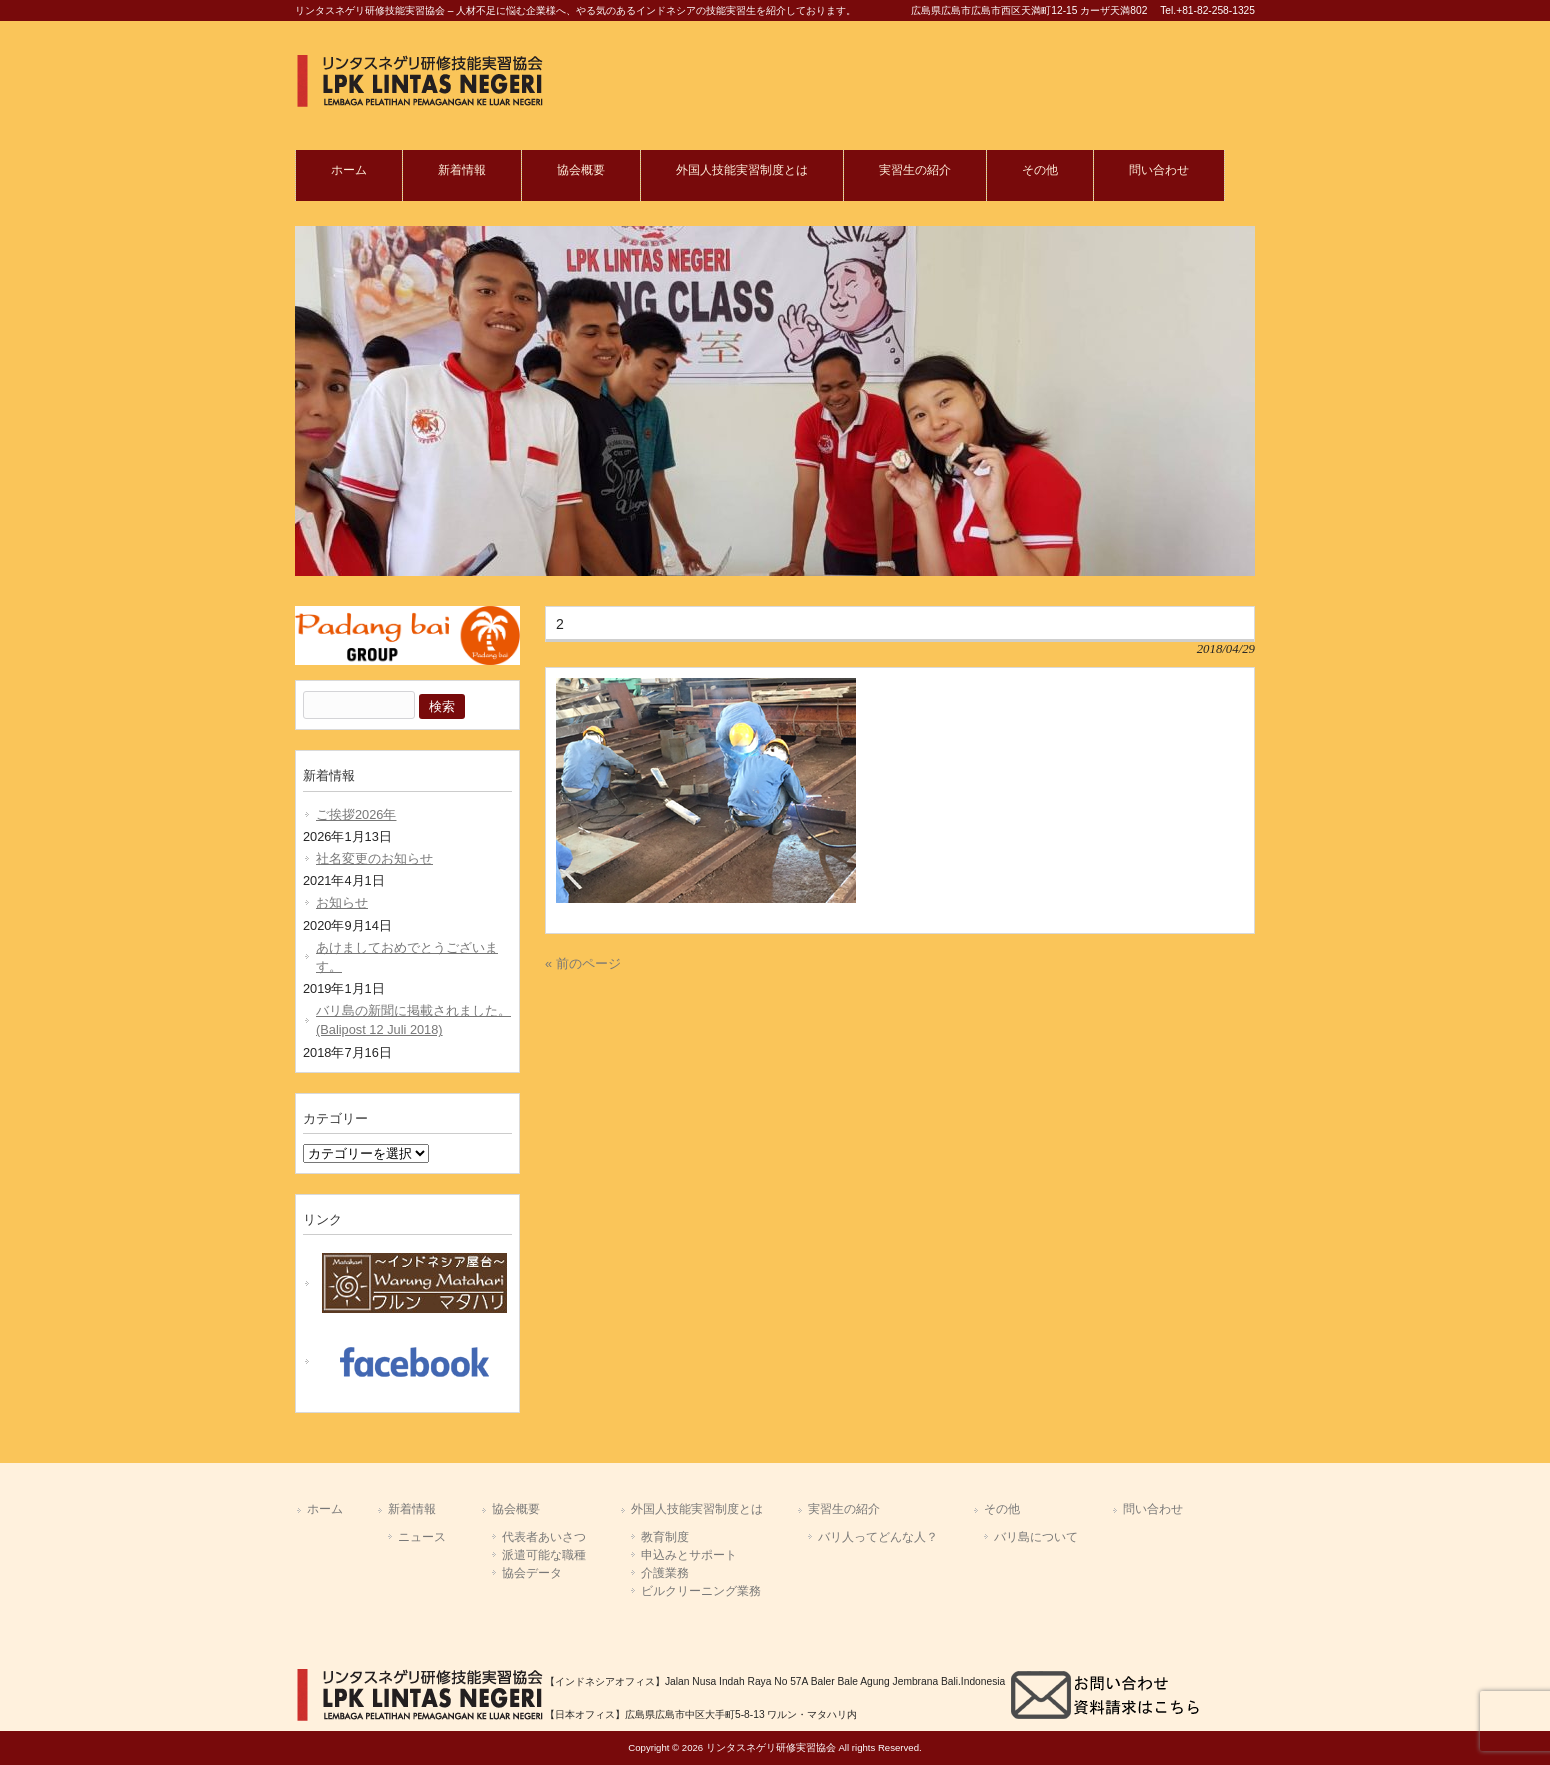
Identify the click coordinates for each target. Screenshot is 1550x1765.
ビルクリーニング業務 (701, 1591)
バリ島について (1036, 1537)
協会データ (532, 1573)
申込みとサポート (689, 1555)
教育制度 (665, 1537)
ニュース (422, 1537)
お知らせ (342, 902)
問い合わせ (1153, 1509)
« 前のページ (583, 963)
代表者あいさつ (544, 1537)
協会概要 (516, 1509)
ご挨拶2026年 (356, 814)
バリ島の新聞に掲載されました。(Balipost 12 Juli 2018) (413, 1020)
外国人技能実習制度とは (697, 1509)
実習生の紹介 (844, 1509)
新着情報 (412, 1509)
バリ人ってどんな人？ (878, 1537)
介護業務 (665, 1573)
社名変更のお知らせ (374, 858)
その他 (1002, 1509)
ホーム (325, 1509)
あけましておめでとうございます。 (407, 957)
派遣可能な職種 (544, 1555)
